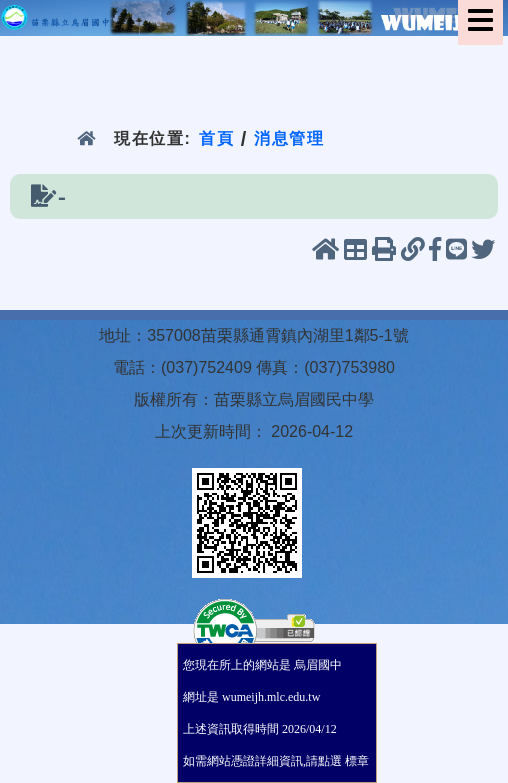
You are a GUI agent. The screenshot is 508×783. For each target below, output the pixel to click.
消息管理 (289, 138)
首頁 (216, 138)
